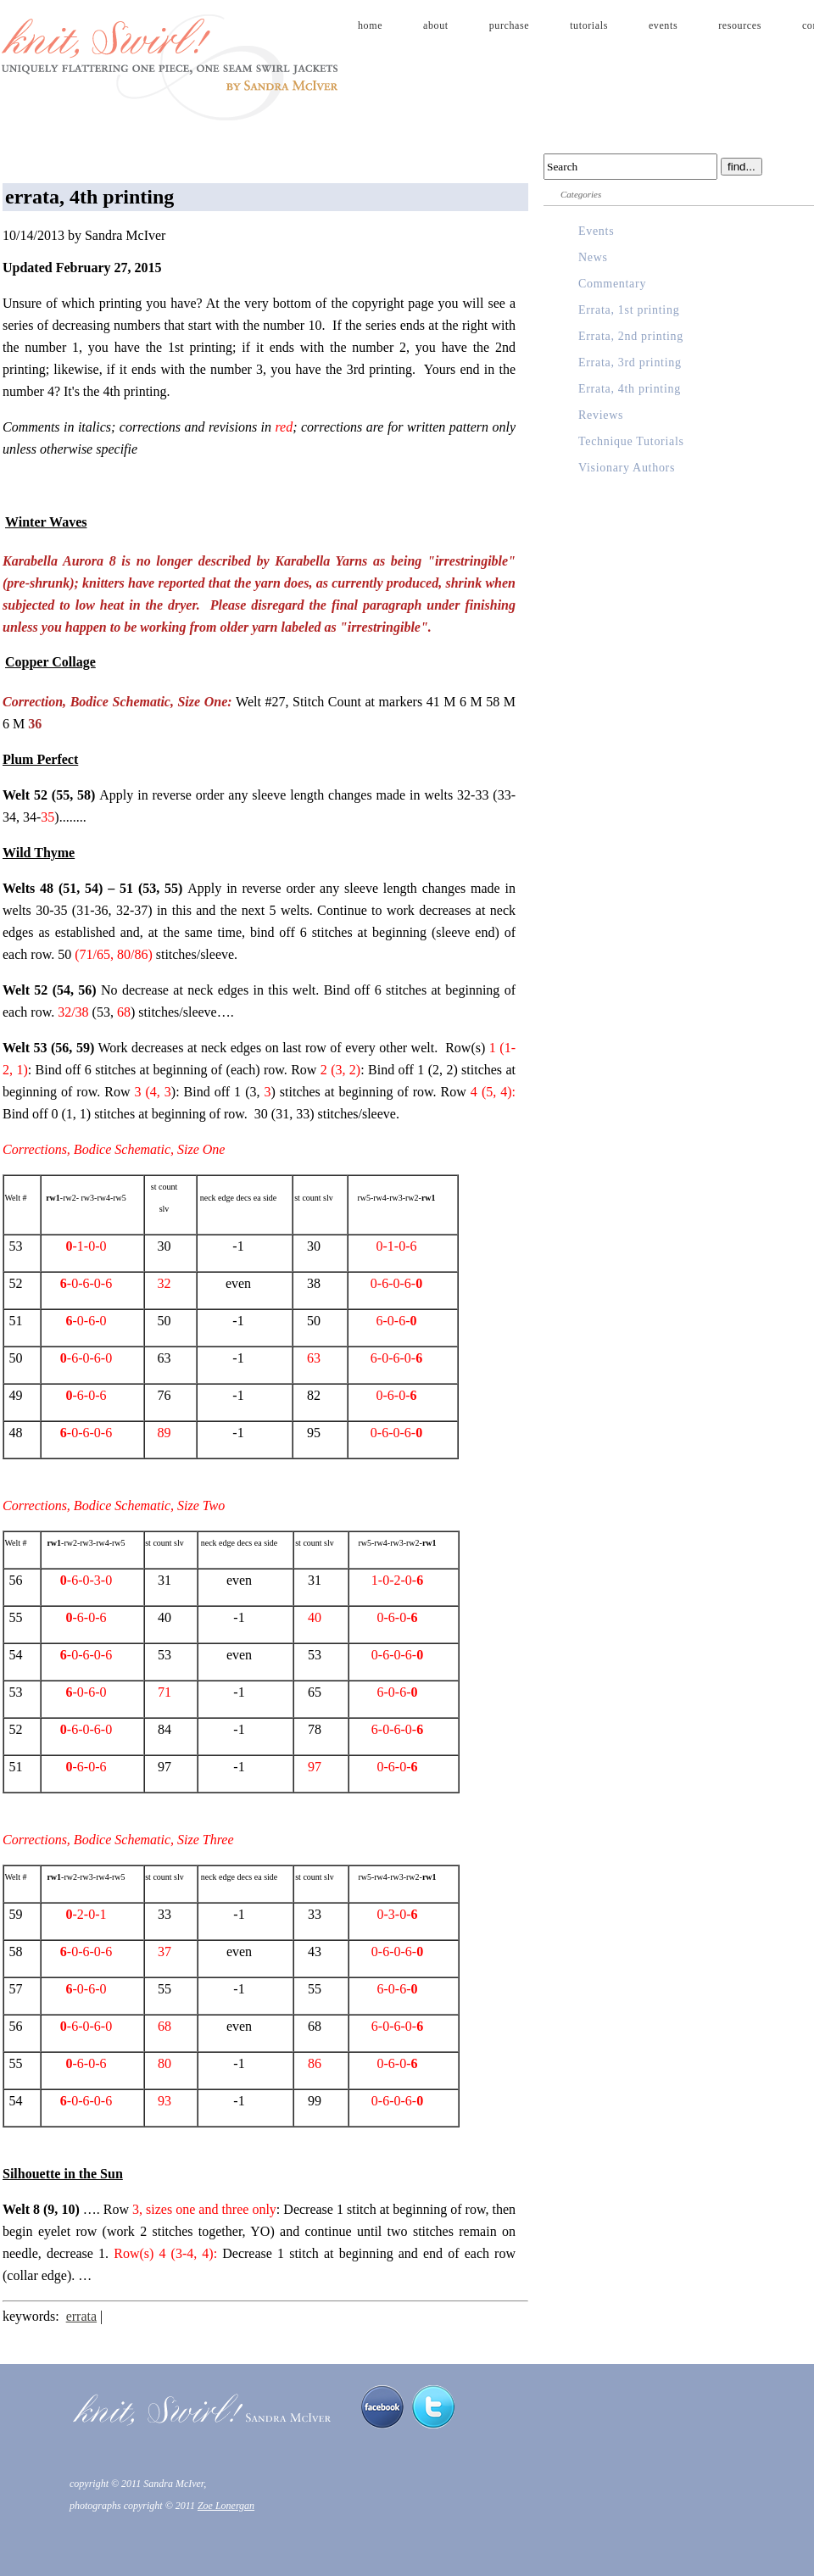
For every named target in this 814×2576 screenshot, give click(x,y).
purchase (509, 25)
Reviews (600, 415)
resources (739, 25)
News (593, 257)
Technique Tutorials (631, 441)
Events (596, 231)
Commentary (612, 283)
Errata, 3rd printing (630, 362)
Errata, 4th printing (629, 388)
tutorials (589, 25)
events (663, 25)
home (370, 25)
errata (81, 2316)
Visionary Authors (626, 467)
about (436, 25)
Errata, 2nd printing (630, 336)
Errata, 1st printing (628, 310)
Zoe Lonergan (226, 2506)
